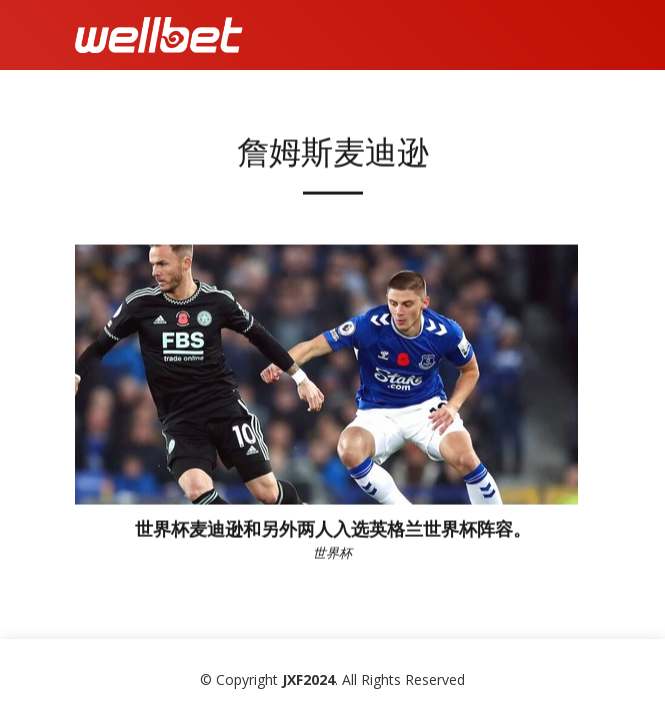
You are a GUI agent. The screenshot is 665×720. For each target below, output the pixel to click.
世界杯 (332, 557)
